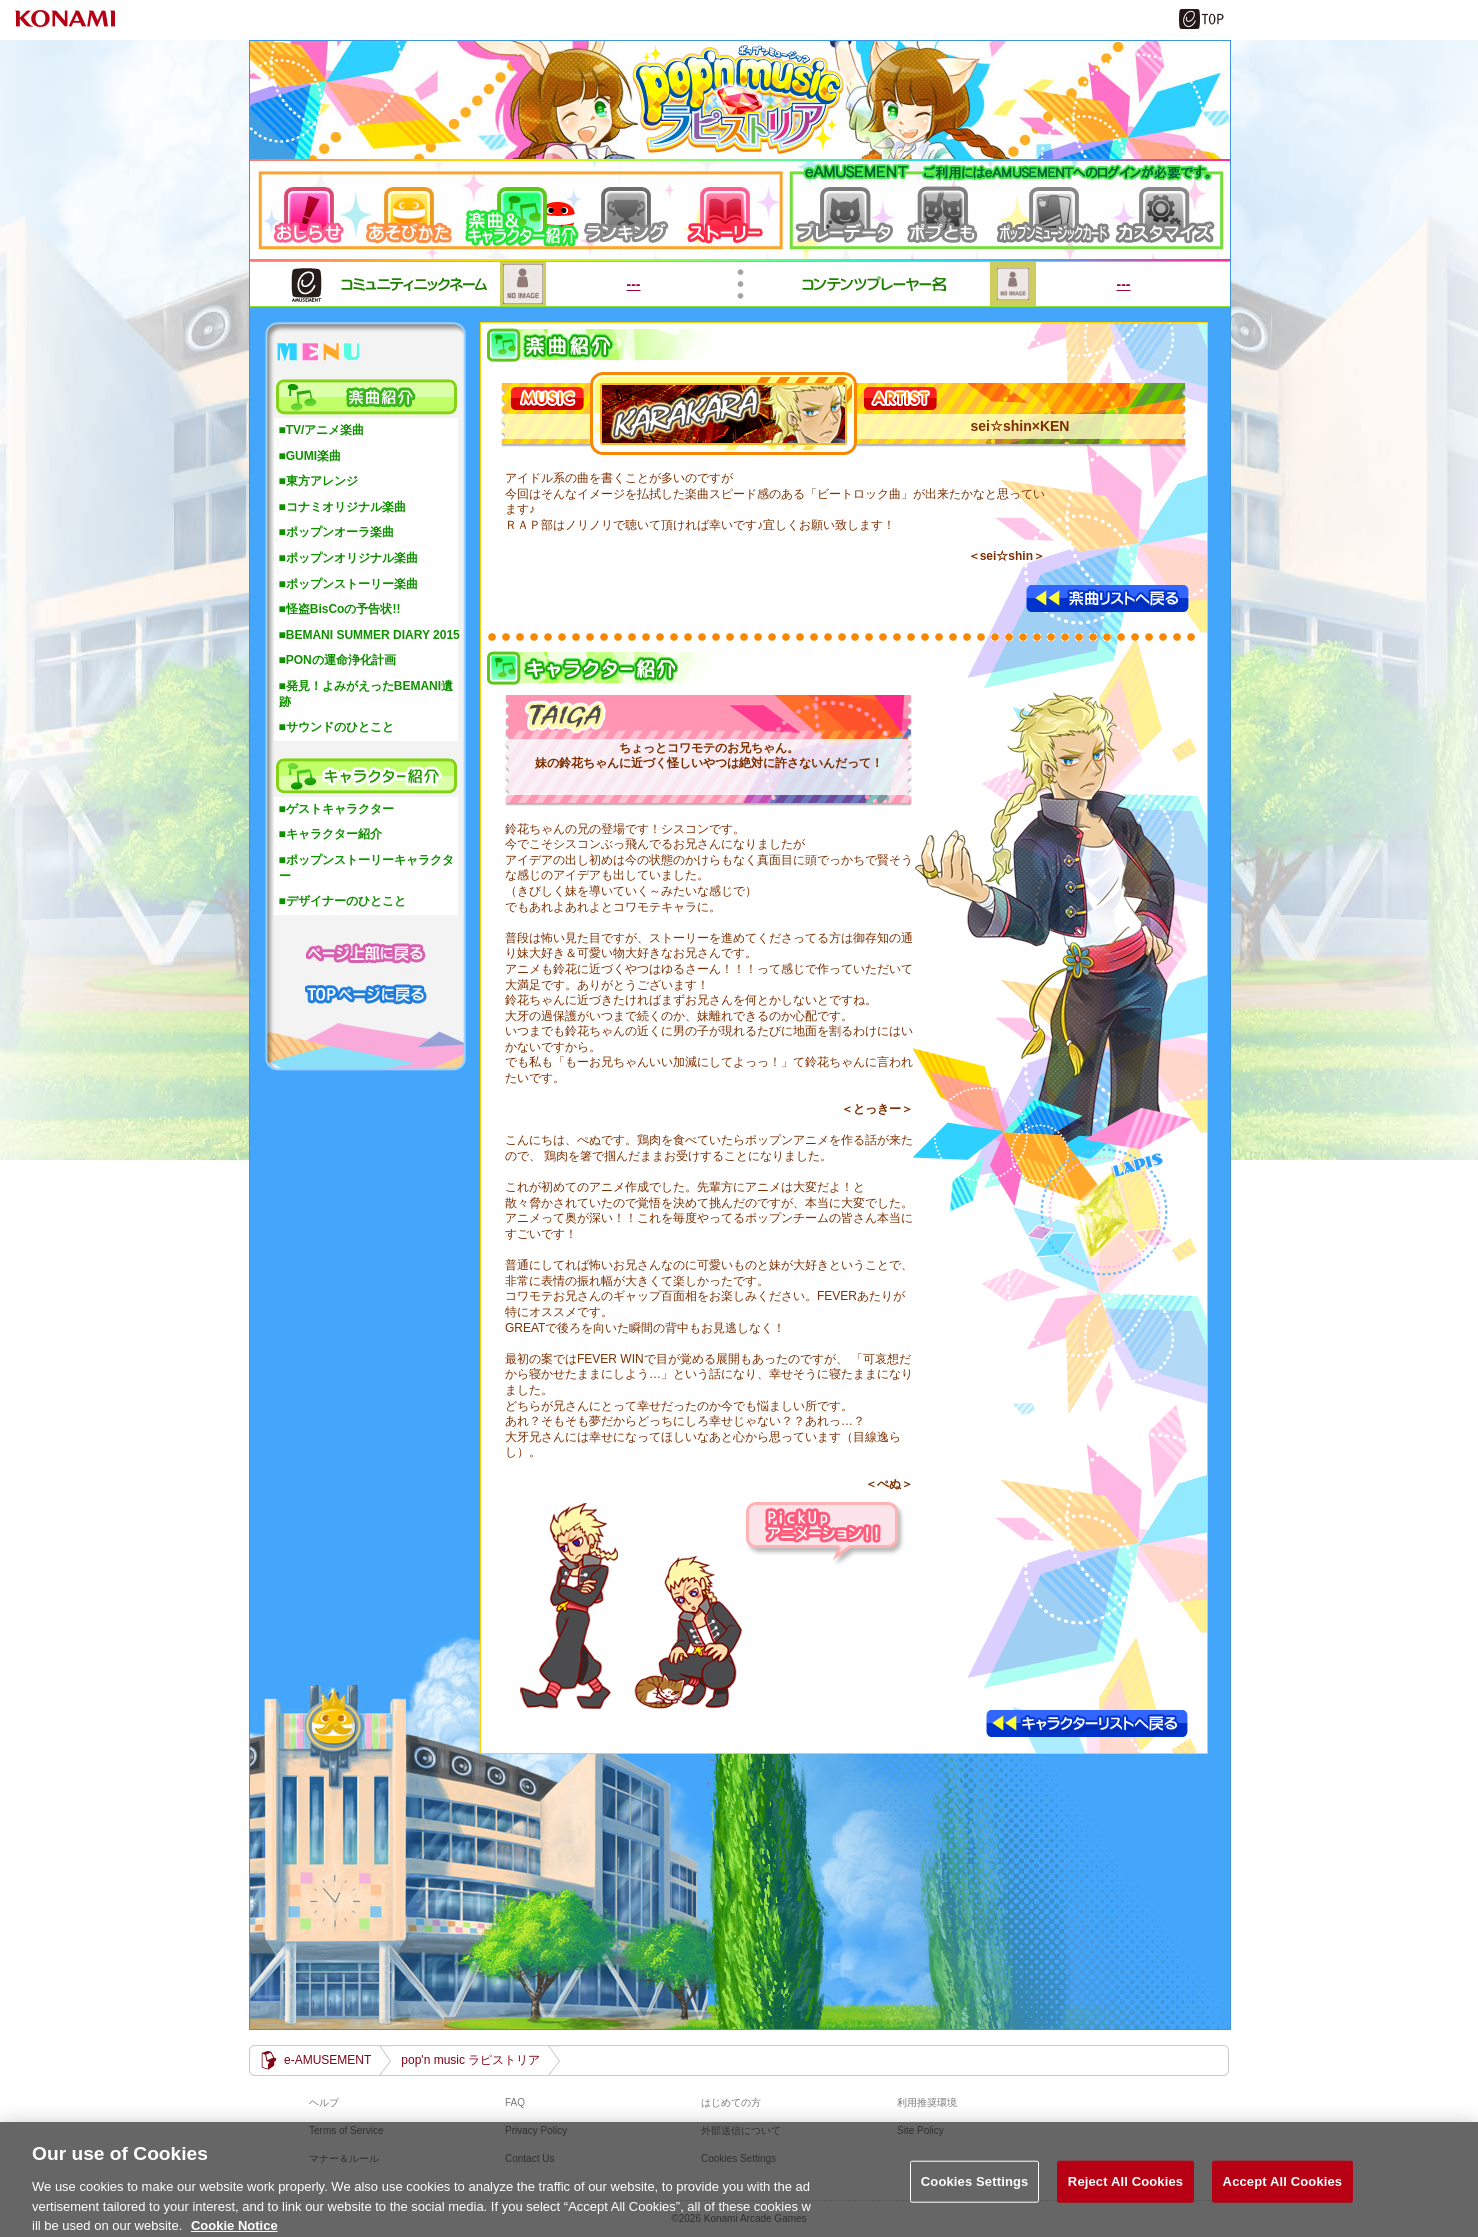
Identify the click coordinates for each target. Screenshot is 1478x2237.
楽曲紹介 (366, 396)
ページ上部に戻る (366, 951)
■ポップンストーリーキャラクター (366, 868)
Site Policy (920, 2130)
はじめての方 (731, 2102)
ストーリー (735, 210)
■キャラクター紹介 (330, 834)
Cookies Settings (975, 2191)
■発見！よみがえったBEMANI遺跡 (366, 694)
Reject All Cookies (1125, 2191)
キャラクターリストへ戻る (1087, 1724)
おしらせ (313, 210)
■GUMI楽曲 (310, 456)
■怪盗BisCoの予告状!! (340, 609)
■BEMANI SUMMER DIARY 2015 (369, 635)
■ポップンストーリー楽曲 (348, 584)
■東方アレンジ (318, 481)
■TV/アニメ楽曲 (322, 430)
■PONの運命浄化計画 (337, 660)
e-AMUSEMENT (327, 2060)
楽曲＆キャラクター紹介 (524, 210)
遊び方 (414, 210)
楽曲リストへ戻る (1108, 599)
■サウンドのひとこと (336, 727)
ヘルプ (324, 2102)
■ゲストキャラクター (336, 809)
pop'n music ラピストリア (738, 99)
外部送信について (741, 2130)
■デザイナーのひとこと (342, 901)
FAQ (515, 2102)
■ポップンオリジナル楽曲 (348, 558)
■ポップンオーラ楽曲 (336, 532)
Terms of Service (346, 2130)
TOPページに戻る (366, 992)
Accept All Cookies (1283, 2191)
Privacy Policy (536, 2130)
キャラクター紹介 (366, 775)
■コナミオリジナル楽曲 (342, 507)
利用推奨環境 (927, 2102)
